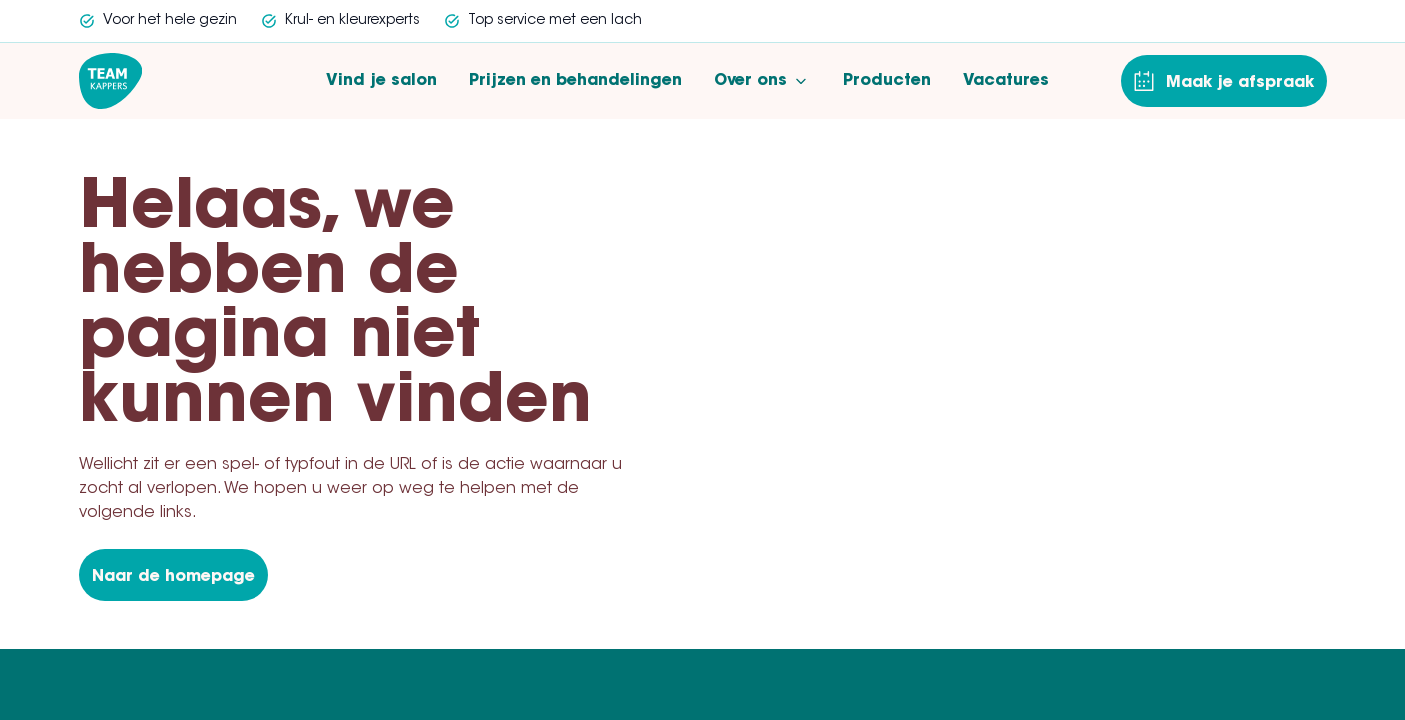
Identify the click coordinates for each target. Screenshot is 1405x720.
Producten (887, 81)
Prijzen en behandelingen (575, 81)
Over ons (762, 81)
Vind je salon (381, 81)
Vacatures (1006, 81)
